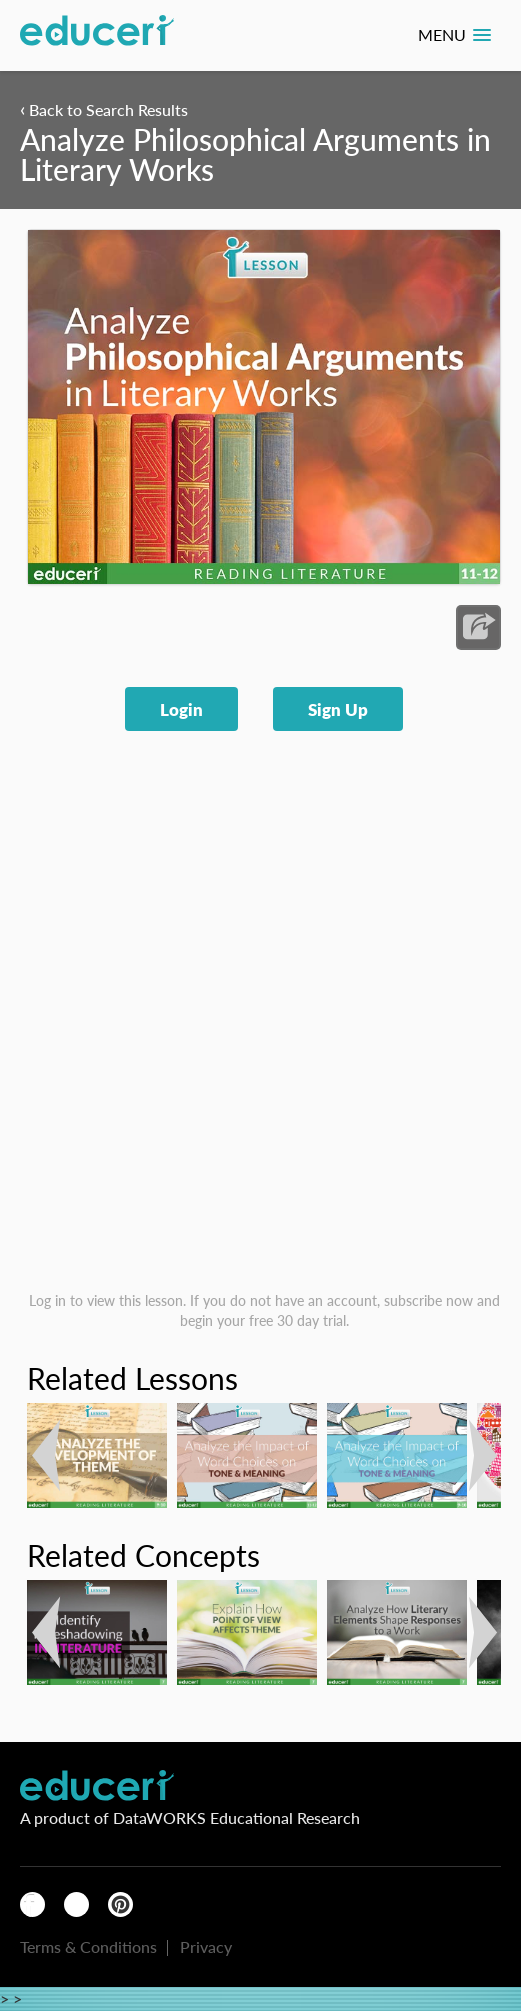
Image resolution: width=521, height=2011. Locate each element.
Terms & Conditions (88, 1946)
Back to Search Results (104, 109)
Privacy (206, 1946)
